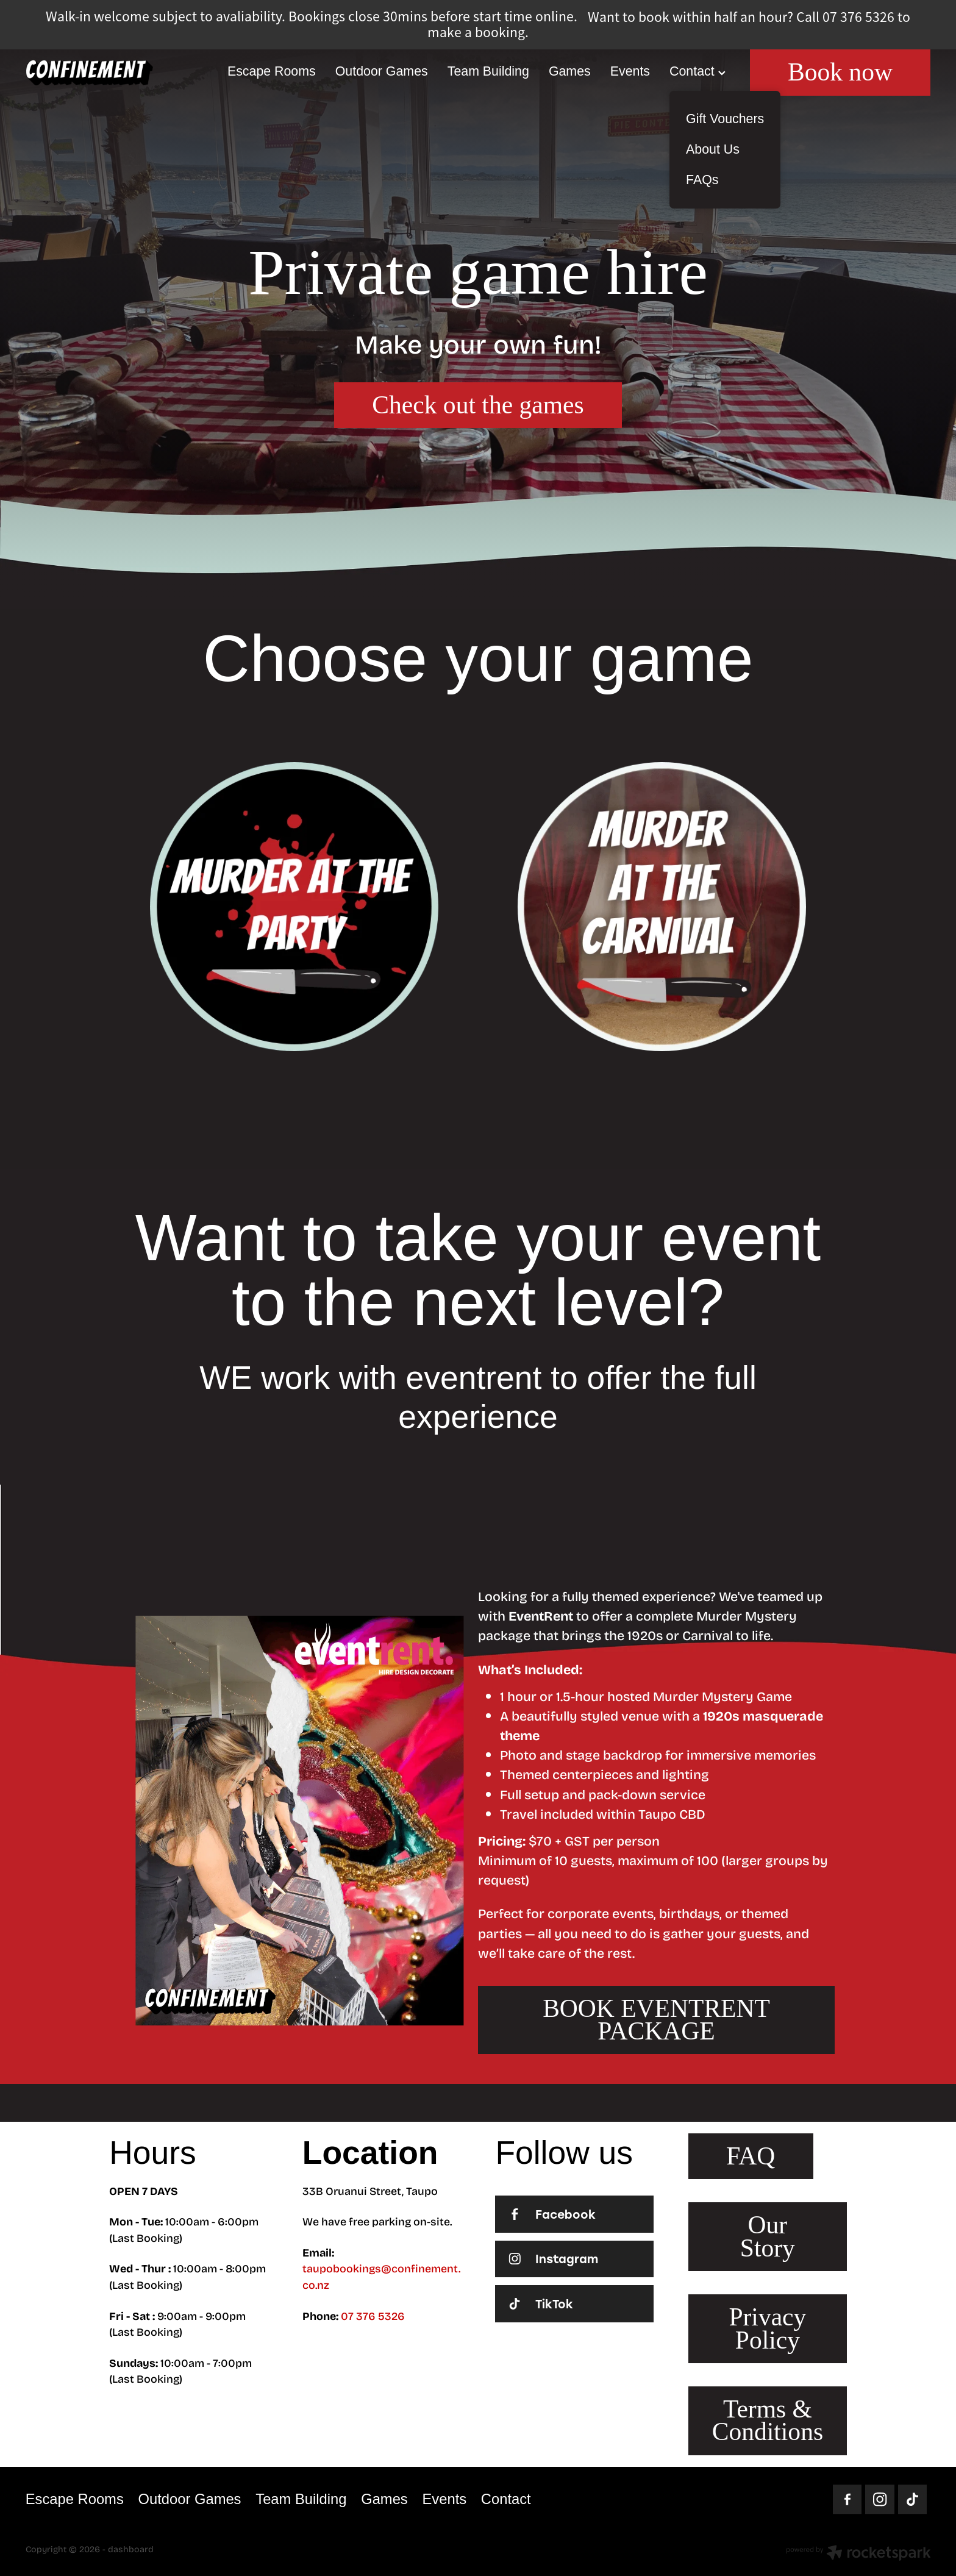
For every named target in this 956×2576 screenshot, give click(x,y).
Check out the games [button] (477, 405)
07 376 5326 (373, 2316)
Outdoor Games (381, 71)
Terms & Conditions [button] (767, 2420)
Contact (697, 71)
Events (630, 71)
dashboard (131, 2548)
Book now (840, 72)
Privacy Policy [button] (767, 2328)
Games (570, 71)
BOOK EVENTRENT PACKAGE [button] (656, 2019)
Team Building (488, 71)
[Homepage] (116, 72)
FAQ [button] (750, 2156)
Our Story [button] (767, 2236)
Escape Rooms (271, 71)
